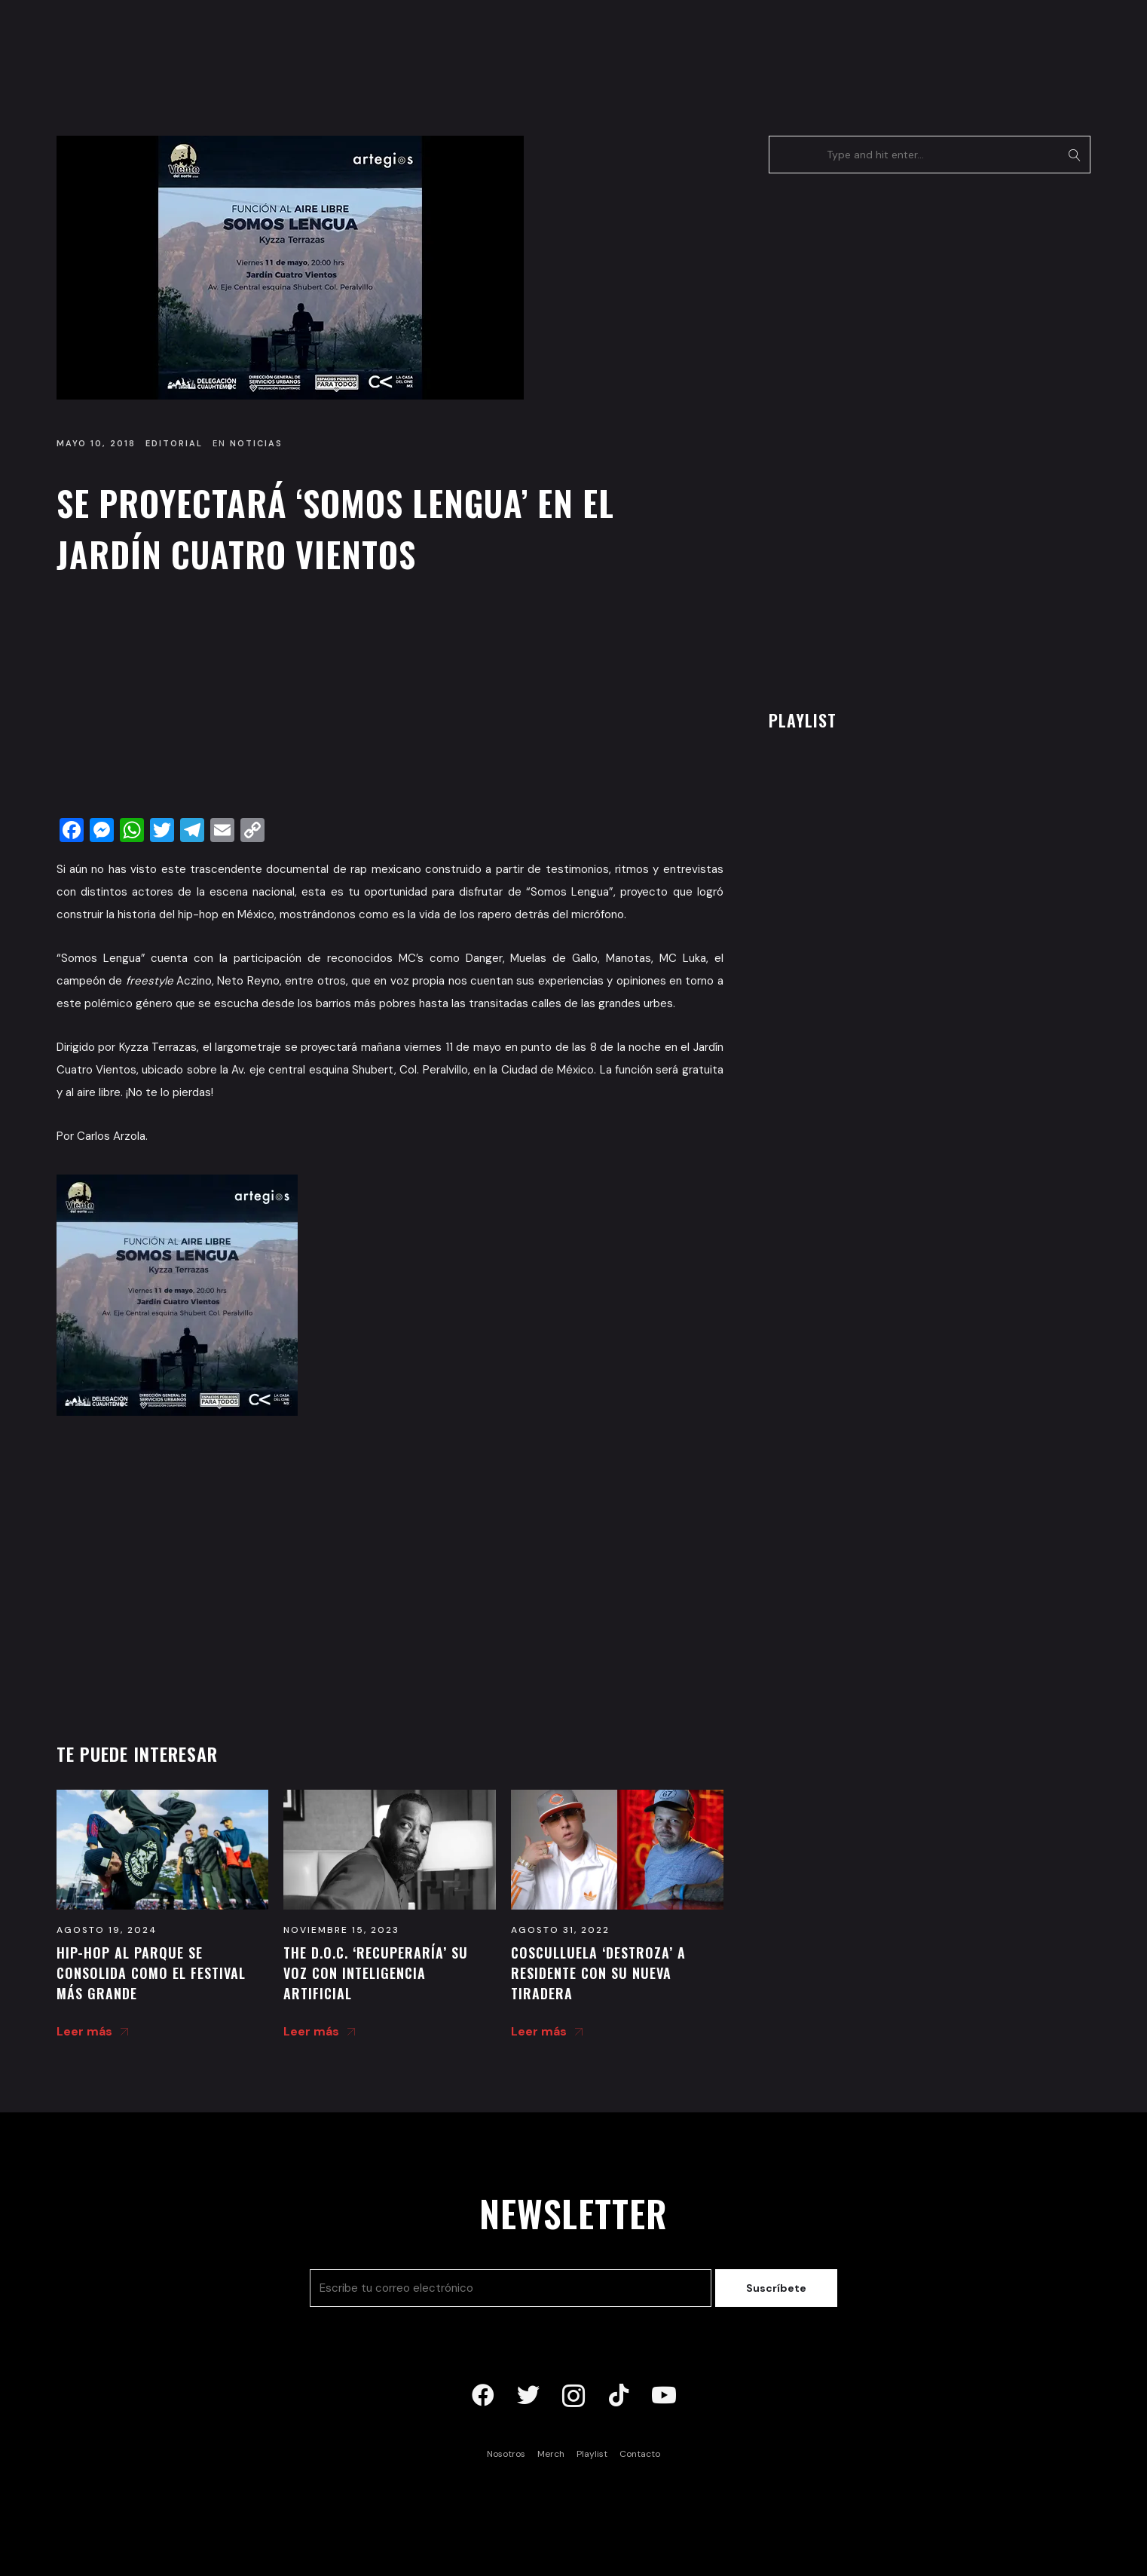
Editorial (174, 443)
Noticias (256, 443)
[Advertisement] (390, 700)
